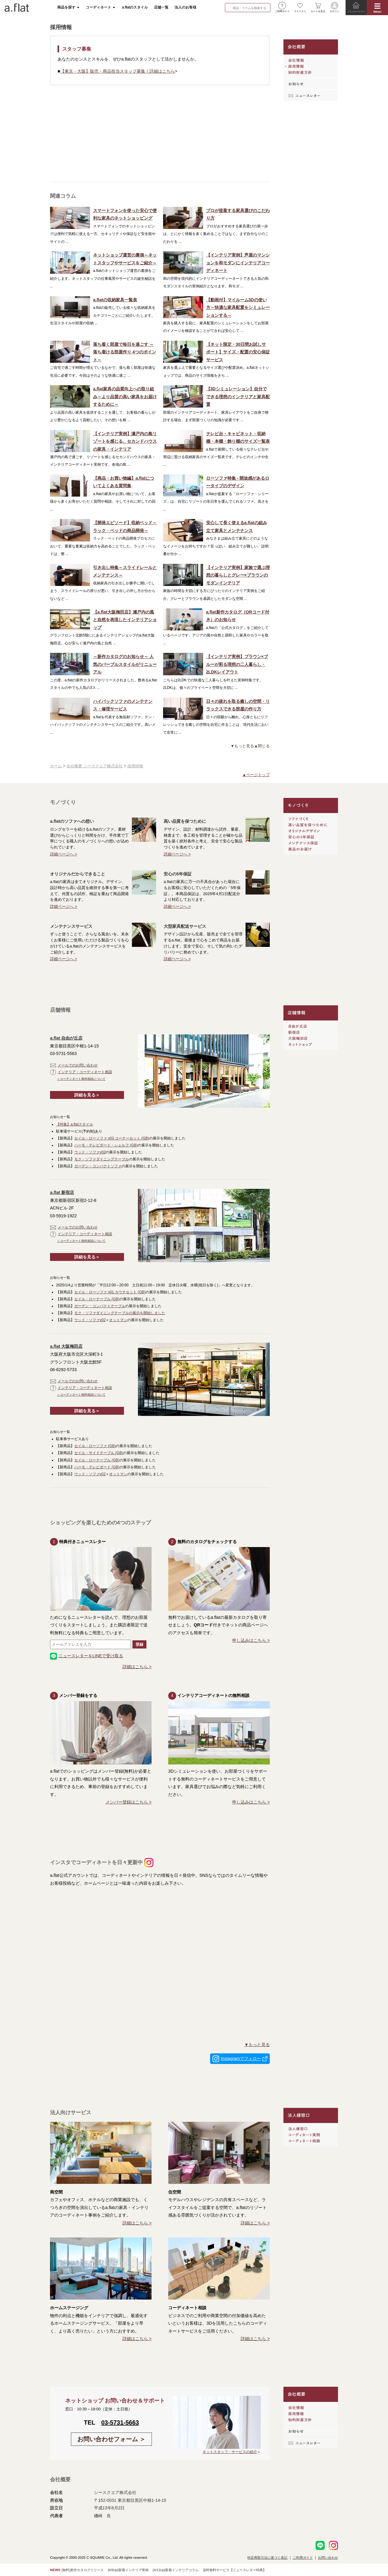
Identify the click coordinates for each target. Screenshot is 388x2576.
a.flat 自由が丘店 (66, 1038)
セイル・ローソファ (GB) (95, 1446)
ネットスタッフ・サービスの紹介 (229, 2452)
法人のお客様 (185, 7)
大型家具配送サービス (185, 926)
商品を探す (66, 7)
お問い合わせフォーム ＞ (111, 2439)
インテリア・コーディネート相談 (81, 1072)
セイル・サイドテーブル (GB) (98, 1453)
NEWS (55, 2570)
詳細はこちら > (137, 1666)
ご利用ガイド (303, 2557)
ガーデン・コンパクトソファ (98, 1166)
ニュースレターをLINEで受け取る (86, 1655)
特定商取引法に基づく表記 (267, 2557)
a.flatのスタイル (135, 7)
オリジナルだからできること (77, 873)
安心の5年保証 (178, 873)
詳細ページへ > (63, 854)
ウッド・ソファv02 (89, 1152)
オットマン (118, 1320)
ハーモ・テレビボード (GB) (96, 1467)
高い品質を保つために (185, 821)
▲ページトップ (256, 774)
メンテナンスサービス (71, 926)
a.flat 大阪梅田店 (66, 1346)
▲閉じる (262, 746)
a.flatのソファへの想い (72, 821)
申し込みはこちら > (251, 1640)
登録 (139, 1644)
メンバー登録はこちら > (128, 1802)
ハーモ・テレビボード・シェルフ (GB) (106, 1145)
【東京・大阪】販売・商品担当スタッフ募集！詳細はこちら (117, 71)
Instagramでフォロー (241, 2058)
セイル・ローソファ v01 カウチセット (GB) (110, 1292)
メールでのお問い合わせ (74, 1065)
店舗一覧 (161, 7)
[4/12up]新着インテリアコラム (176, 2570)
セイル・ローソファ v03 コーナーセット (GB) (111, 1138)
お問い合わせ (328, 2557)
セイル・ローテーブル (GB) (96, 1299)
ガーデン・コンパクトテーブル (99, 1306)
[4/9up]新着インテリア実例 (128, 2570)
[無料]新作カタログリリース (82, 2570)
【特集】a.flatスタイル (74, 1124)
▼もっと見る (242, 746)
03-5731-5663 (120, 2422)
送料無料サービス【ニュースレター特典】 (234, 2570)
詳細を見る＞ (87, 1095)
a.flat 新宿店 (62, 1192)
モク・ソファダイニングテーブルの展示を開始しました (119, 1313)
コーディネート (98, 7)
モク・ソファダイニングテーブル (101, 1159)
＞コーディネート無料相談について (81, 1078)
